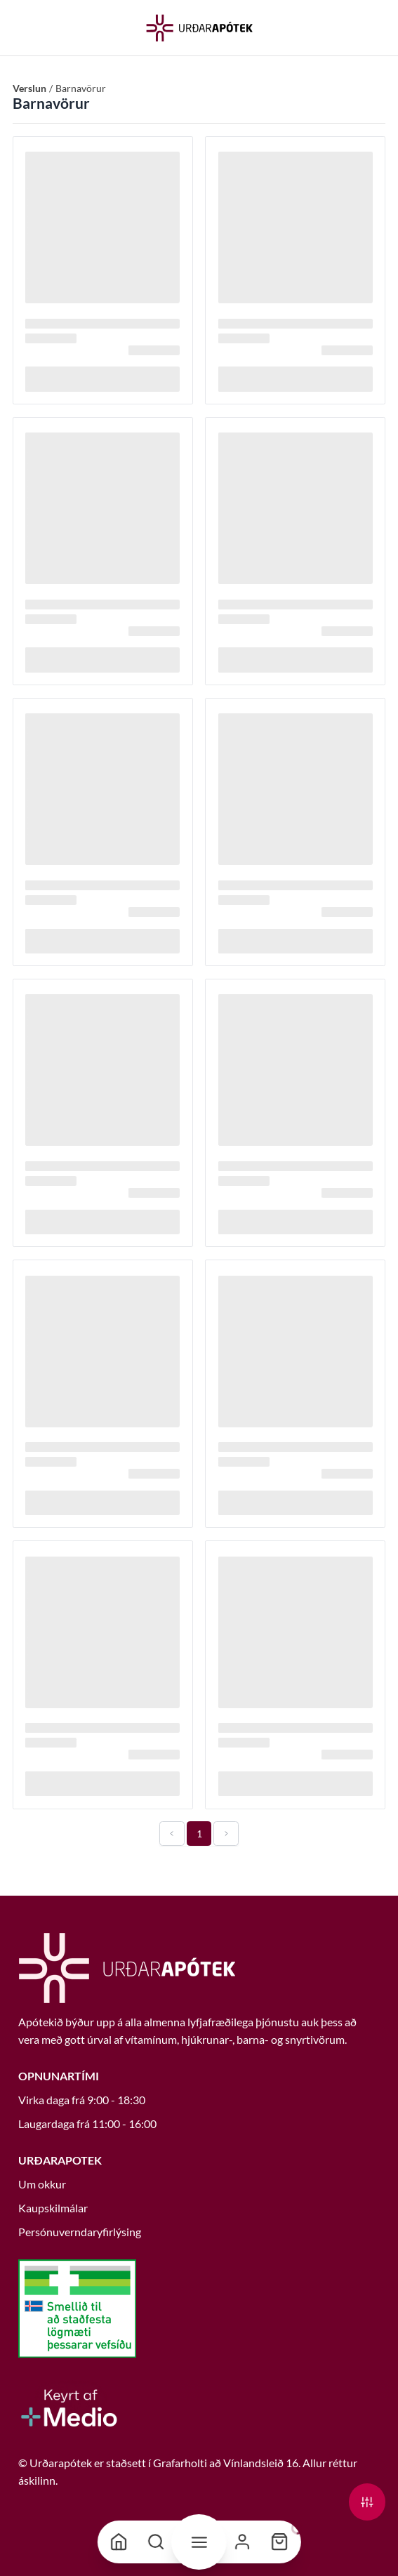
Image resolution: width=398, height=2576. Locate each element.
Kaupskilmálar (53, 2207)
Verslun (29, 88)
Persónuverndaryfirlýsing (79, 2231)
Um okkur (42, 2184)
